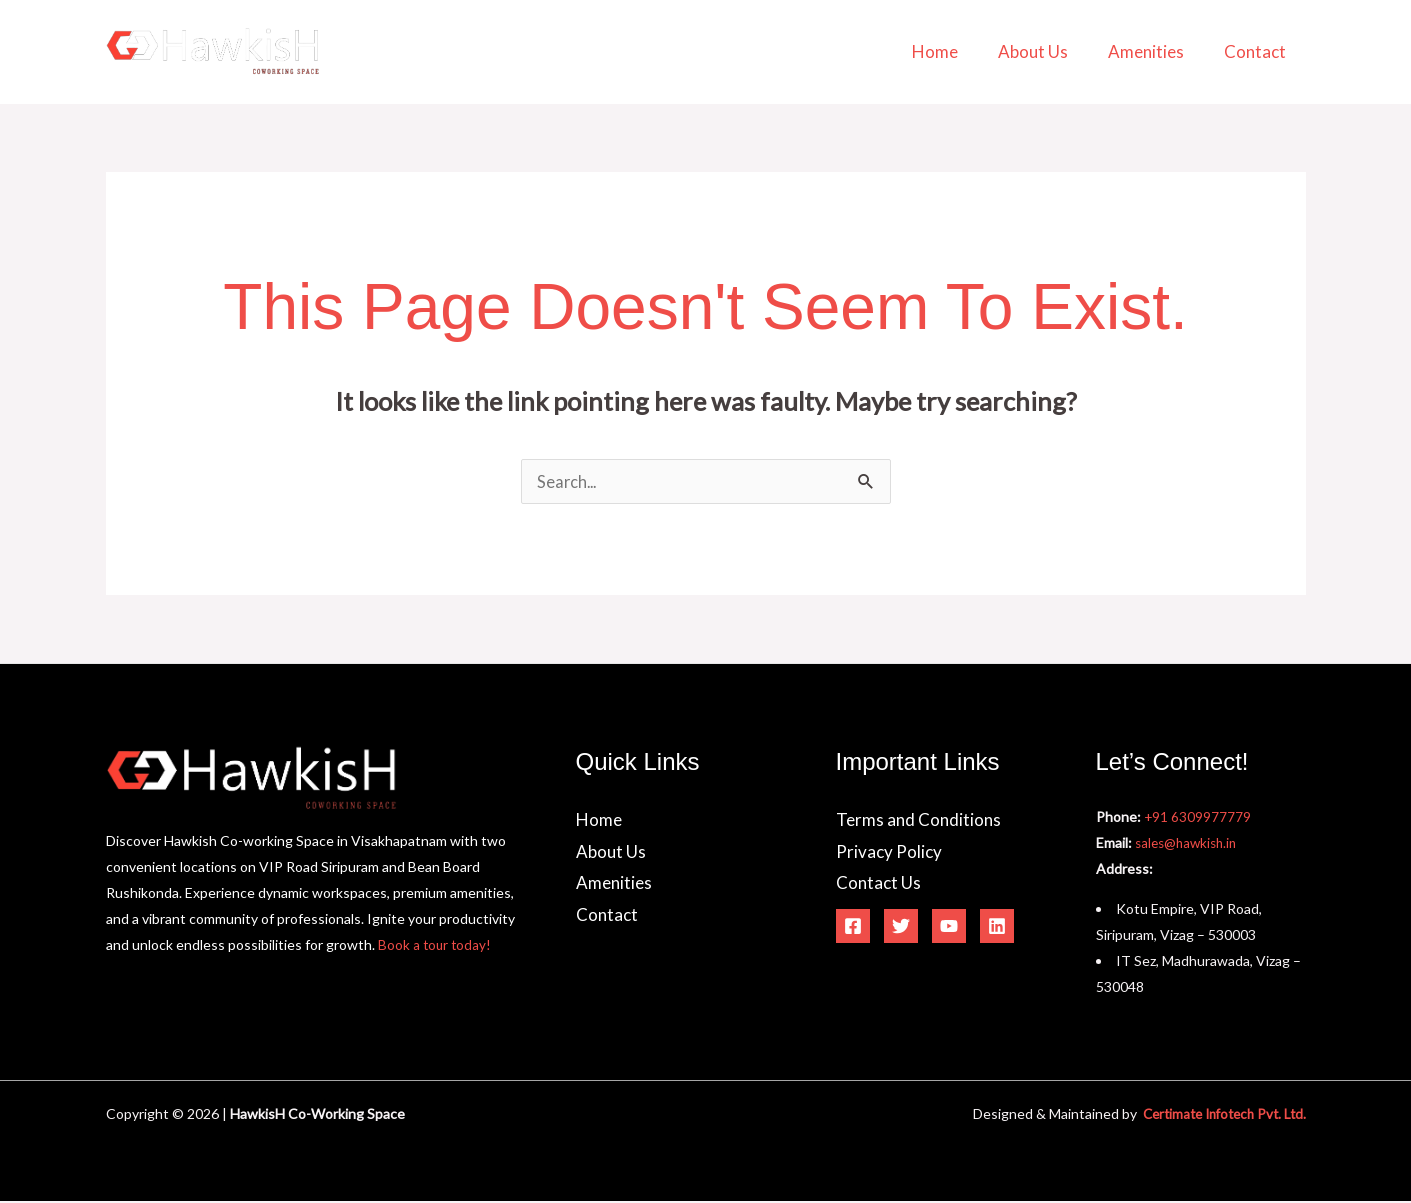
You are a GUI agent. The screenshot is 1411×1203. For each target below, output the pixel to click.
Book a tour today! (436, 946)
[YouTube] (949, 928)
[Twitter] (901, 928)
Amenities (1155, 51)
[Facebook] (853, 928)
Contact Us (878, 884)
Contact (1258, 51)
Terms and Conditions (918, 821)
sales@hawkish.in (1189, 844)
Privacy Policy (889, 853)
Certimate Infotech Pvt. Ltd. (1217, 1115)
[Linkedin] (997, 928)
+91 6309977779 (1198, 818)
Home (956, 51)
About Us (1048, 51)
